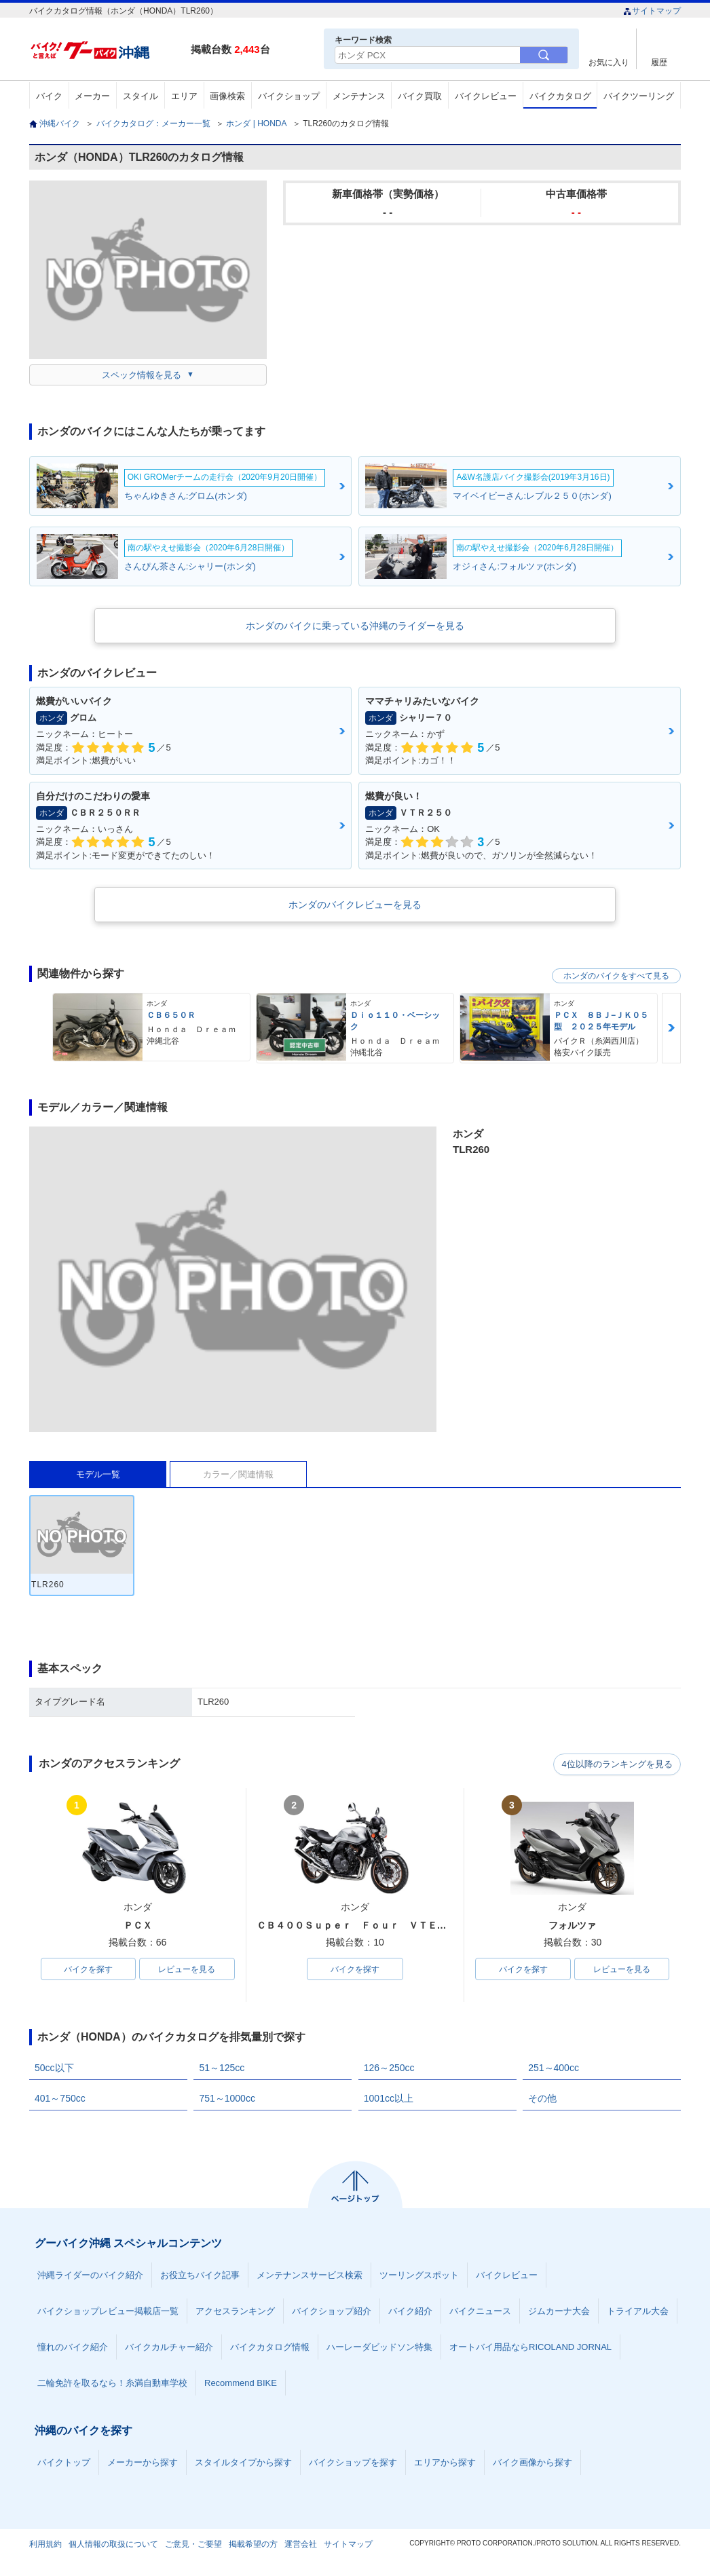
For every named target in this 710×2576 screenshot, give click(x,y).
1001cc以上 (388, 2099)
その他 (542, 2099)
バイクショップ (289, 96)
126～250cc (389, 2068)
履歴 (659, 62)
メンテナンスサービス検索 (309, 2276)
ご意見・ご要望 (193, 2545)
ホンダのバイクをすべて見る (616, 976)
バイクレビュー (486, 96)
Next (671, 1028)
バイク (49, 96)
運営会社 (300, 2545)
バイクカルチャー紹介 (169, 2348)
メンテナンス (359, 96)
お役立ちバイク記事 (200, 2276)
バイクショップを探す (353, 2463)
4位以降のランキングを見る (618, 1764)
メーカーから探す (142, 2463)
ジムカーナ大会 (559, 2312)
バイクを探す (88, 1969)
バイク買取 (420, 96)
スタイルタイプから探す (243, 2463)
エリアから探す (445, 2463)
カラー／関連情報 (238, 1474)
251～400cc (553, 2068)
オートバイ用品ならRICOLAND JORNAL (530, 2348)
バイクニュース (480, 2312)
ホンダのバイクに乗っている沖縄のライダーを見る (355, 625)
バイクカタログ (560, 96)
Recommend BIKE (240, 2384)
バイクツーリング (638, 96)
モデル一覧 (98, 1474)
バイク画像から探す (532, 2463)
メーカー (92, 96)
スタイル (140, 96)
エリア (184, 96)
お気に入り (608, 62)
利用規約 (45, 2545)
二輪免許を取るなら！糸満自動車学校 (112, 2384)
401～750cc (60, 2099)
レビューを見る (186, 1969)
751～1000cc (227, 2099)
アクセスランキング (235, 2312)
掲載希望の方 (253, 2545)
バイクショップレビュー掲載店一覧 (108, 2312)
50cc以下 (54, 2068)
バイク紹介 (410, 2312)
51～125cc (221, 2068)
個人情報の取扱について (113, 2545)
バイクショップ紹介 (331, 2312)
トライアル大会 (638, 2312)
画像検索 (227, 96)
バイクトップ (63, 2463)
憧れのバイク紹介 (72, 2348)
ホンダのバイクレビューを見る (355, 904)
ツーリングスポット (419, 2276)
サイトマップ (652, 11)
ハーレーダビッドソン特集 (379, 2348)
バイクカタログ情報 (270, 2348)
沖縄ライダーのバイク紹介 (90, 2276)
